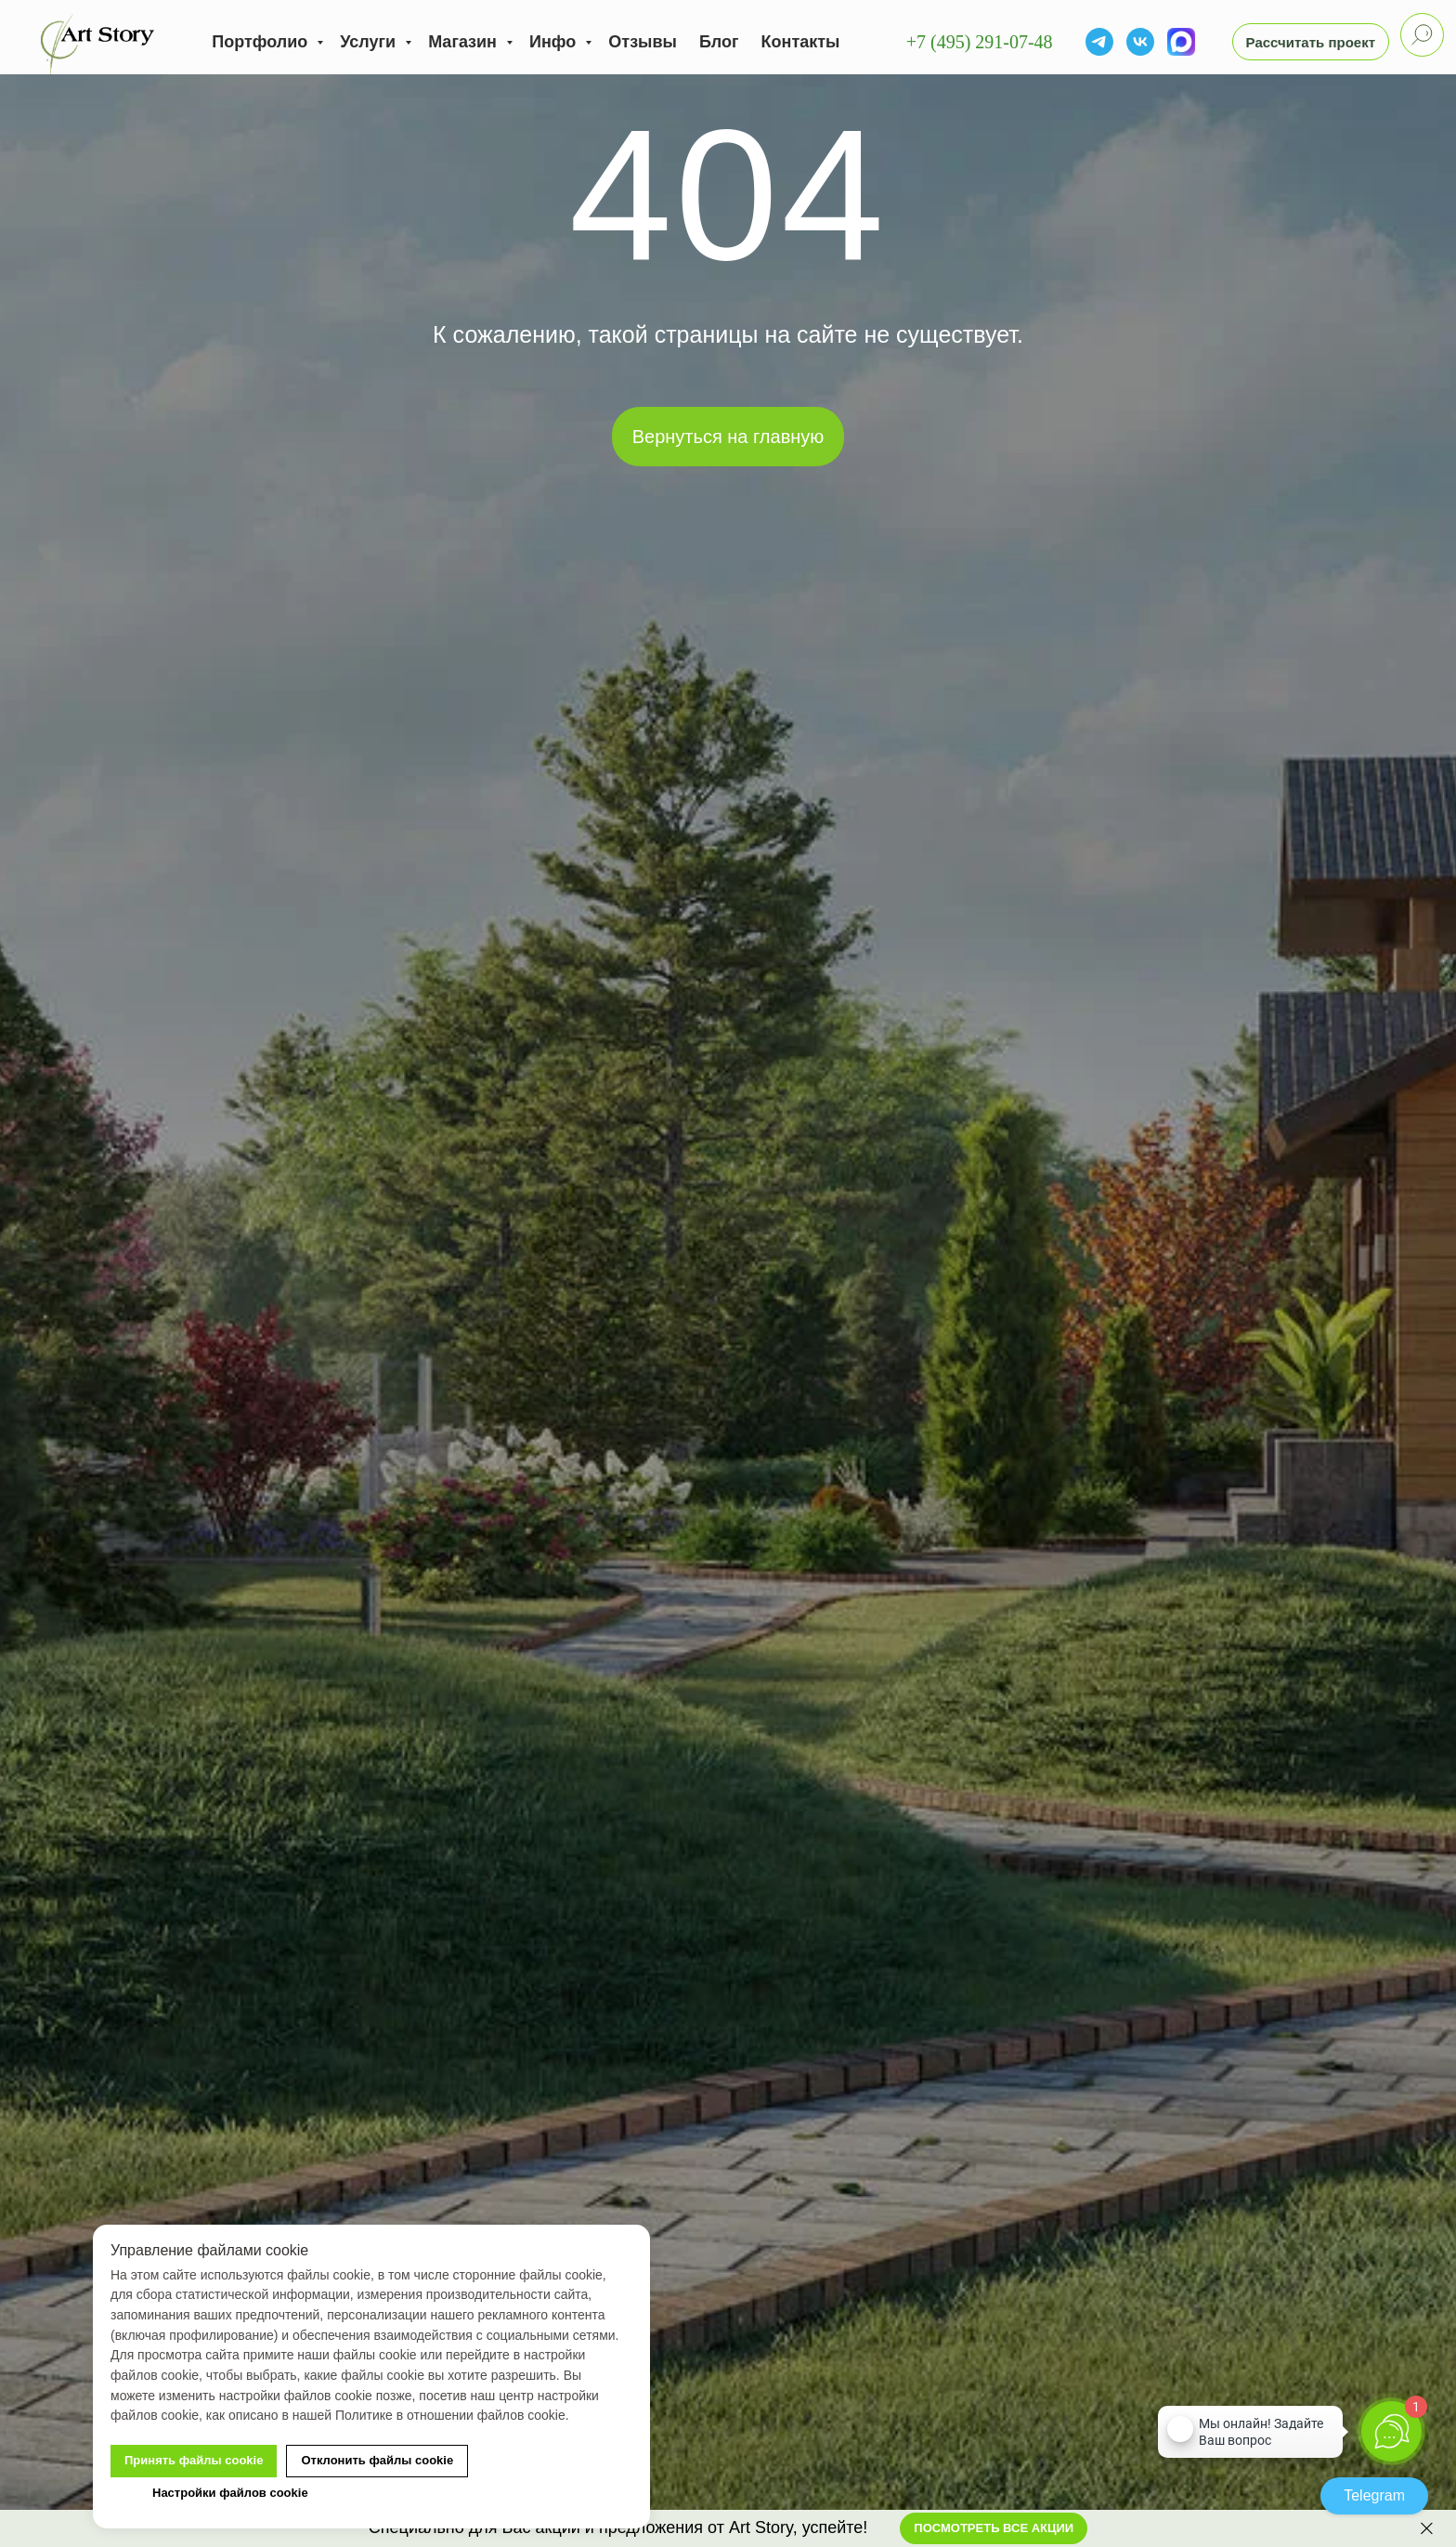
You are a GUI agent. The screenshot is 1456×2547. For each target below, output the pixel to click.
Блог (719, 42)
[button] (1310, 41)
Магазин (464, 42)
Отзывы (642, 42)
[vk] (1140, 42)
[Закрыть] (1426, 2529)
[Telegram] (1099, 42)
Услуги (370, 42)
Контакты (800, 42)
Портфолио (262, 42)
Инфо (554, 42)
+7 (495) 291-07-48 (979, 42)
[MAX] (1181, 42)
